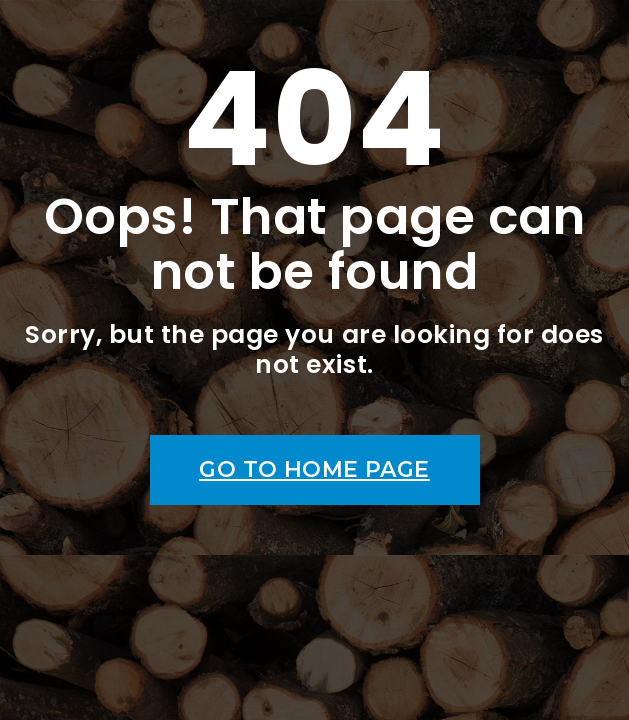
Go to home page (314, 469)
